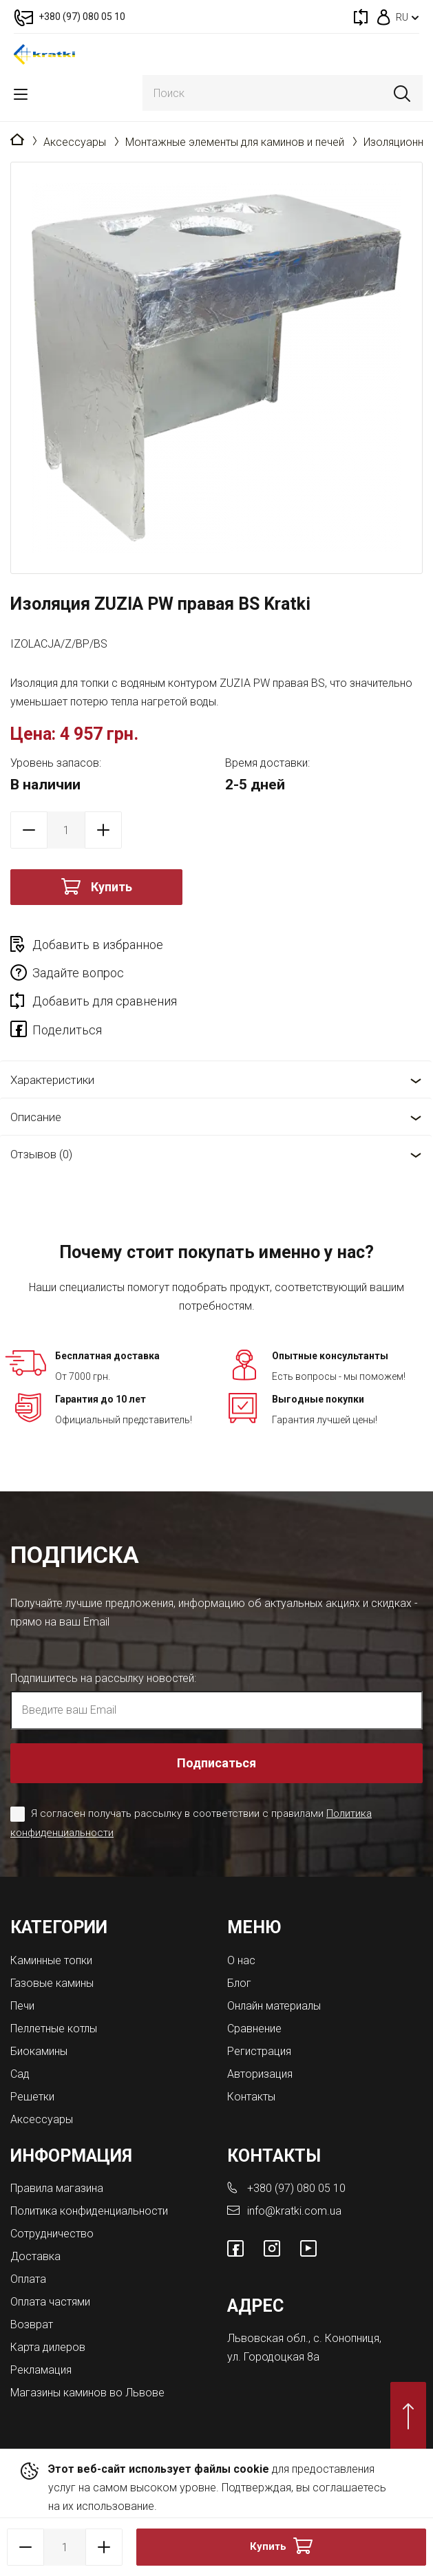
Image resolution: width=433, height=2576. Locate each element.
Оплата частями (50, 2301)
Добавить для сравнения (104, 1001)
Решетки (32, 2096)
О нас (241, 1960)
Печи (22, 2005)
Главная (17, 140)
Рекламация (41, 2369)
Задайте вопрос (78, 973)
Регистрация (259, 2051)
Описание (35, 1117)
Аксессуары (74, 142)
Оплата (28, 2279)
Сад (20, 2073)
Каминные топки (51, 1960)
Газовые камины (52, 1983)
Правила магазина (56, 2188)
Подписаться (216, 1763)
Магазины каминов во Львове (87, 2392)
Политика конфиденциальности (89, 2210)
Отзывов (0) (41, 1154)
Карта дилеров (47, 2347)
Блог (239, 1983)
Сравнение (254, 2028)
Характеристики (52, 1080)
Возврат (31, 2324)
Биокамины (38, 2051)
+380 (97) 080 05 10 (296, 2188)
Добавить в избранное (97, 944)
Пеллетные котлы (53, 2028)
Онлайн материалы (274, 2005)
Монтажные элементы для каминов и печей (234, 142)
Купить (111, 887)
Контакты (251, 2096)
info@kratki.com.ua (294, 2210)
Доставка (35, 2256)
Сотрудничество (52, 2233)
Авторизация (260, 2073)
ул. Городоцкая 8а (273, 2356)
